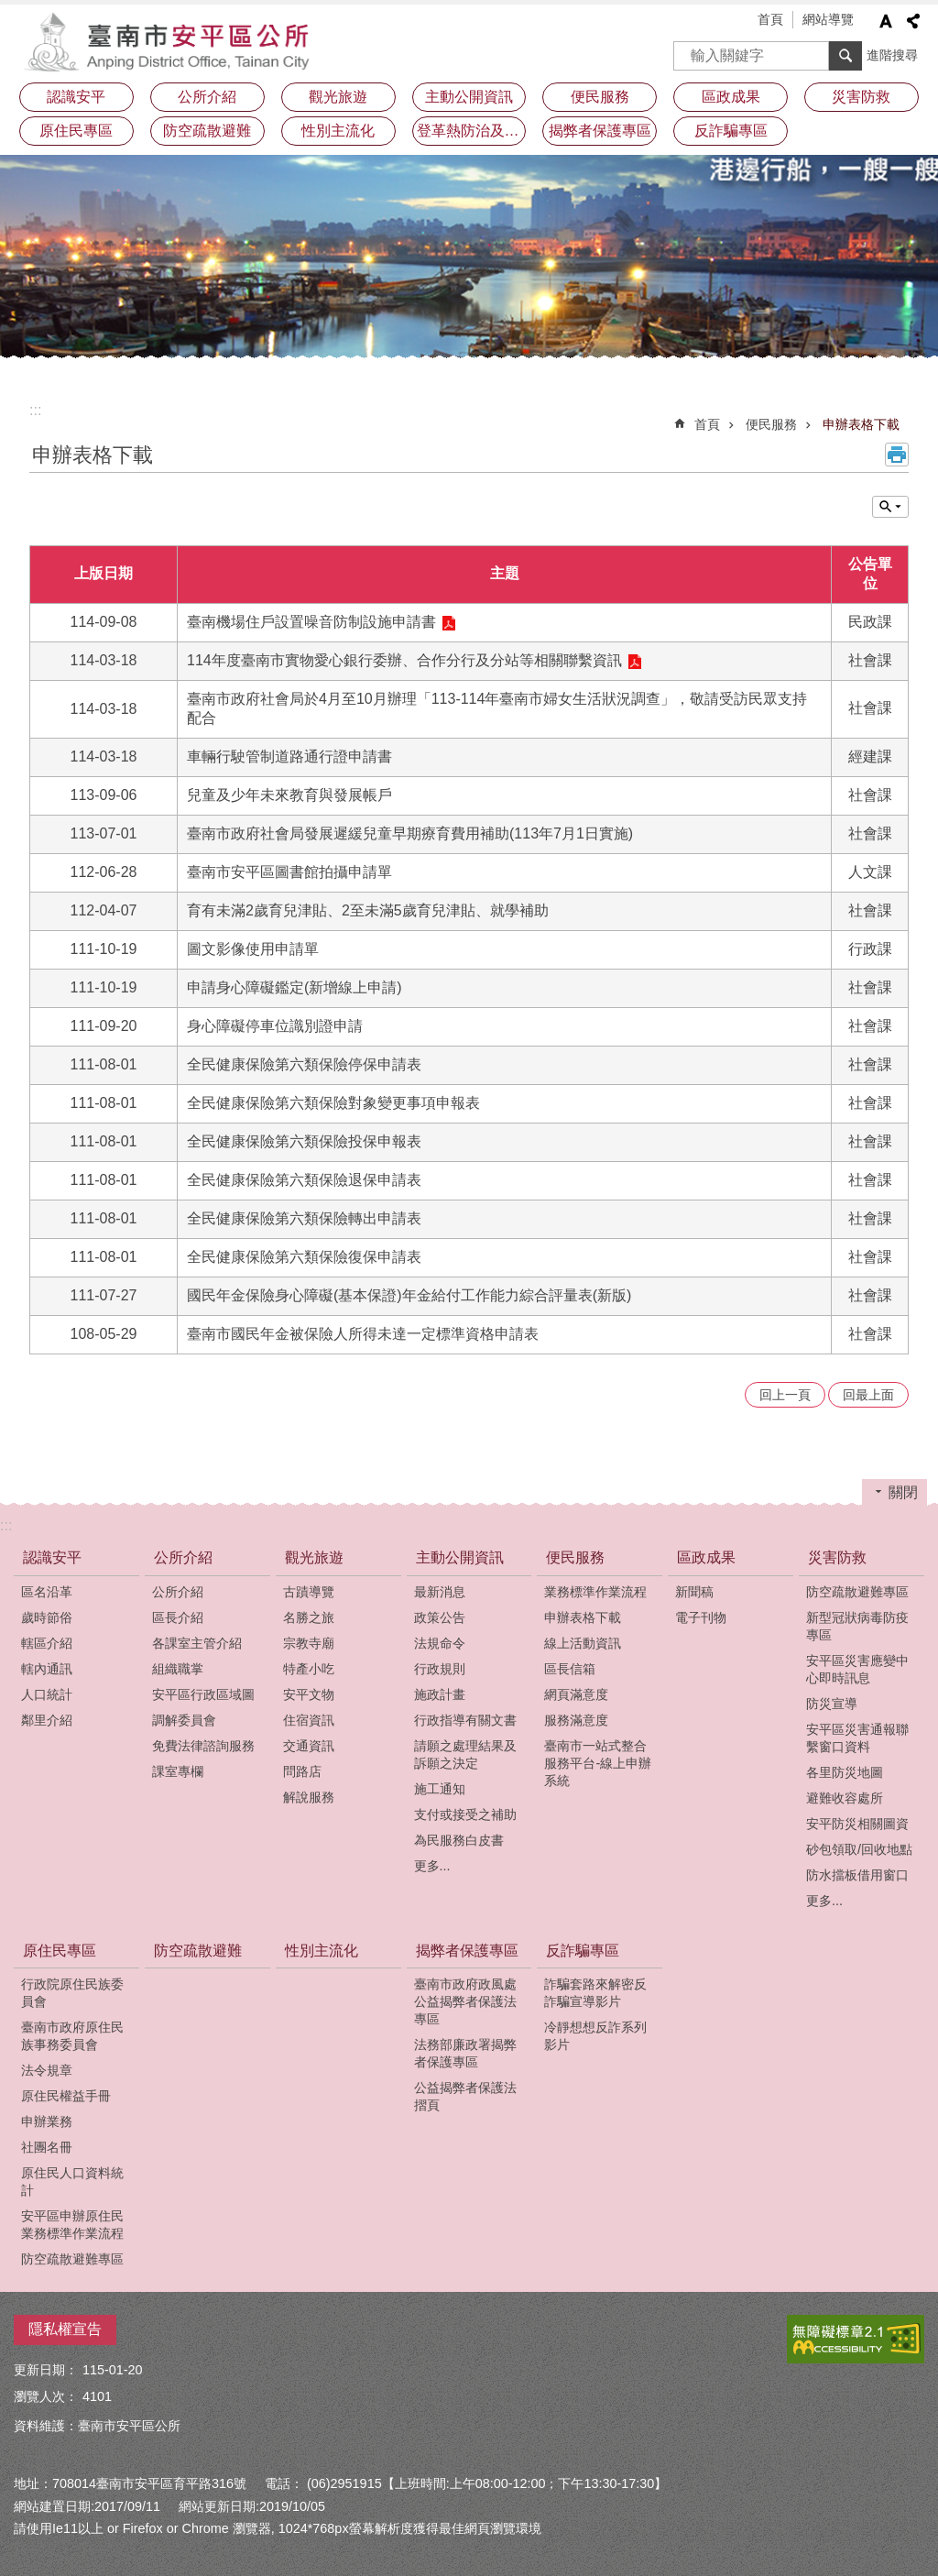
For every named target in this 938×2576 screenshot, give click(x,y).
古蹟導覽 (308, 1591)
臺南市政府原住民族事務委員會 (72, 2036)
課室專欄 (177, 1771)
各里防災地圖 (844, 1772)
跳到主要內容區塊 (9, 9)
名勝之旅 (308, 1617)
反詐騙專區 (582, 1950)
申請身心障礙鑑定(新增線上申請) (294, 987)
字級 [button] (886, 21)
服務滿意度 (576, 1720)
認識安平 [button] (76, 96)
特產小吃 (308, 1668)
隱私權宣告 (65, 2329)
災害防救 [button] (861, 96)
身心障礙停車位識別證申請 (275, 1026)
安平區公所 (171, 41)
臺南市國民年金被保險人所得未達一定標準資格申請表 (363, 1334)
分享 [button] (913, 21)
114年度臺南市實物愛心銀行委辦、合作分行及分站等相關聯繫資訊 (404, 660)
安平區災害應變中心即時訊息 (857, 1669)
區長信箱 (569, 1668)
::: (35, 410)
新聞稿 (694, 1591)
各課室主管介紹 (197, 1643)
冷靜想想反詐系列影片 (595, 2036)
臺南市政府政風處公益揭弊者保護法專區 (465, 2001)
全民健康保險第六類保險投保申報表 (304, 1141)
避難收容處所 (844, 1798)
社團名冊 (46, 2147)
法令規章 (46, 2070)
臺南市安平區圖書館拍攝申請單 (289, 872)
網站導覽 (828, 19)
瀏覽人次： (46, 2396)
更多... (432, 1865)
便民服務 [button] (600, 96)
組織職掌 (177, 1668)
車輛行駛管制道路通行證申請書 (289, 756)
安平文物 (308, 1694)
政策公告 (439, 1617)
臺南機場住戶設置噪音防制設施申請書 (311, 622)
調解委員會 (184, 1720)
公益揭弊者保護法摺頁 (465, 2096)
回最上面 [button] (868, 1394)
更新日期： (46, 2369)
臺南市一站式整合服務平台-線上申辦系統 (597, 1763)
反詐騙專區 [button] (731, 130)
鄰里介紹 (46, 1720)
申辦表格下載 (861, 424)
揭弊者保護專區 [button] (600, 130)
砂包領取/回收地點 (859, 1849)
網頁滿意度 (576, 1694)
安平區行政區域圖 (203, 1694)
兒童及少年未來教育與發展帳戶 (289, 795)
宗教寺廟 (308, 1643)
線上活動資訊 (582, 1643)
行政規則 (439, 1668)
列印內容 (897, 454)
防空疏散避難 (207, 130)
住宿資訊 (308, 1720)
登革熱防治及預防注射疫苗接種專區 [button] (472, 130)
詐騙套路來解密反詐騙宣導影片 (595, 1993)
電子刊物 (700, 1617)
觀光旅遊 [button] (338, 96)
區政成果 (706, 1557)
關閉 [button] (903, 1492)
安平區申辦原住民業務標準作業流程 (72, 2225)
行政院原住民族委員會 (72, 1993)
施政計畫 (439, 1694)
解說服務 (308, 1797)
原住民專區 (59, 1950)
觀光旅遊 (314, 1557)
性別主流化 (338, 130)
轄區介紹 (46, 1643)
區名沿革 (46, 1591)
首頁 (770, 19)
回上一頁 (785, 1394)
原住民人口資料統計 (72, 2181)
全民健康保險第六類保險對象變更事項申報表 (333, 1103)
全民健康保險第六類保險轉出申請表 (304, 1218)
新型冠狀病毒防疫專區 (857, 1626)
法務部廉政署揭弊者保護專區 (465, 2053)
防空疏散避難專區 (857, 1591)
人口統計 (46, 1694)
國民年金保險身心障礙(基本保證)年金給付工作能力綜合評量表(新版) (409, 1295)
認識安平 (52, 1557)
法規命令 (439, 1643)
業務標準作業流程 (595, 1591)
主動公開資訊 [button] (469, 96)
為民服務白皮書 (459, 1840)
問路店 (302, 1771)
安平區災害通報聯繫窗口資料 (857, 1738)
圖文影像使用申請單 (253, 949)
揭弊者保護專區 (467, 1950)
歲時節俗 (46, 1617)
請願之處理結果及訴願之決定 (465, 1754)
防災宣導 (831, 1703)
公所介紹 (183, 1557)
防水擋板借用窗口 (857, 1875)
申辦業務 (46, 2121)
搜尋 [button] (845, 56)
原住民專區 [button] (76, 130)
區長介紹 (177, 1617)
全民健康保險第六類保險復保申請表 (304, 1257)
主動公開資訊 (460, 1557)
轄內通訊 (46, 1668)
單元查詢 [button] (890, 507)
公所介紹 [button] (207, 96)
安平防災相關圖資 (857, 1823)
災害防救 (837, 1557)
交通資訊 (308, 1745)
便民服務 (771, 424)
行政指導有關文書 (465, 1720)
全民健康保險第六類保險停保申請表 (304, 1064)
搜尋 (688, 50)
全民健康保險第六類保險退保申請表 (304, 1180)
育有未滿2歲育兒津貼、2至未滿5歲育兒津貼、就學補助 (368, 910)
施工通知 (439, 1788)
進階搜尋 (892, 55)
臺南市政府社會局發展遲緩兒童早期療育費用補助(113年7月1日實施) (410, 833)
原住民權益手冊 (66, 2095)
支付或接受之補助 (465, 1814)
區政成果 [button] (731, 96)
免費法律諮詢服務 (203, 1745)
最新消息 (439, 1591)
